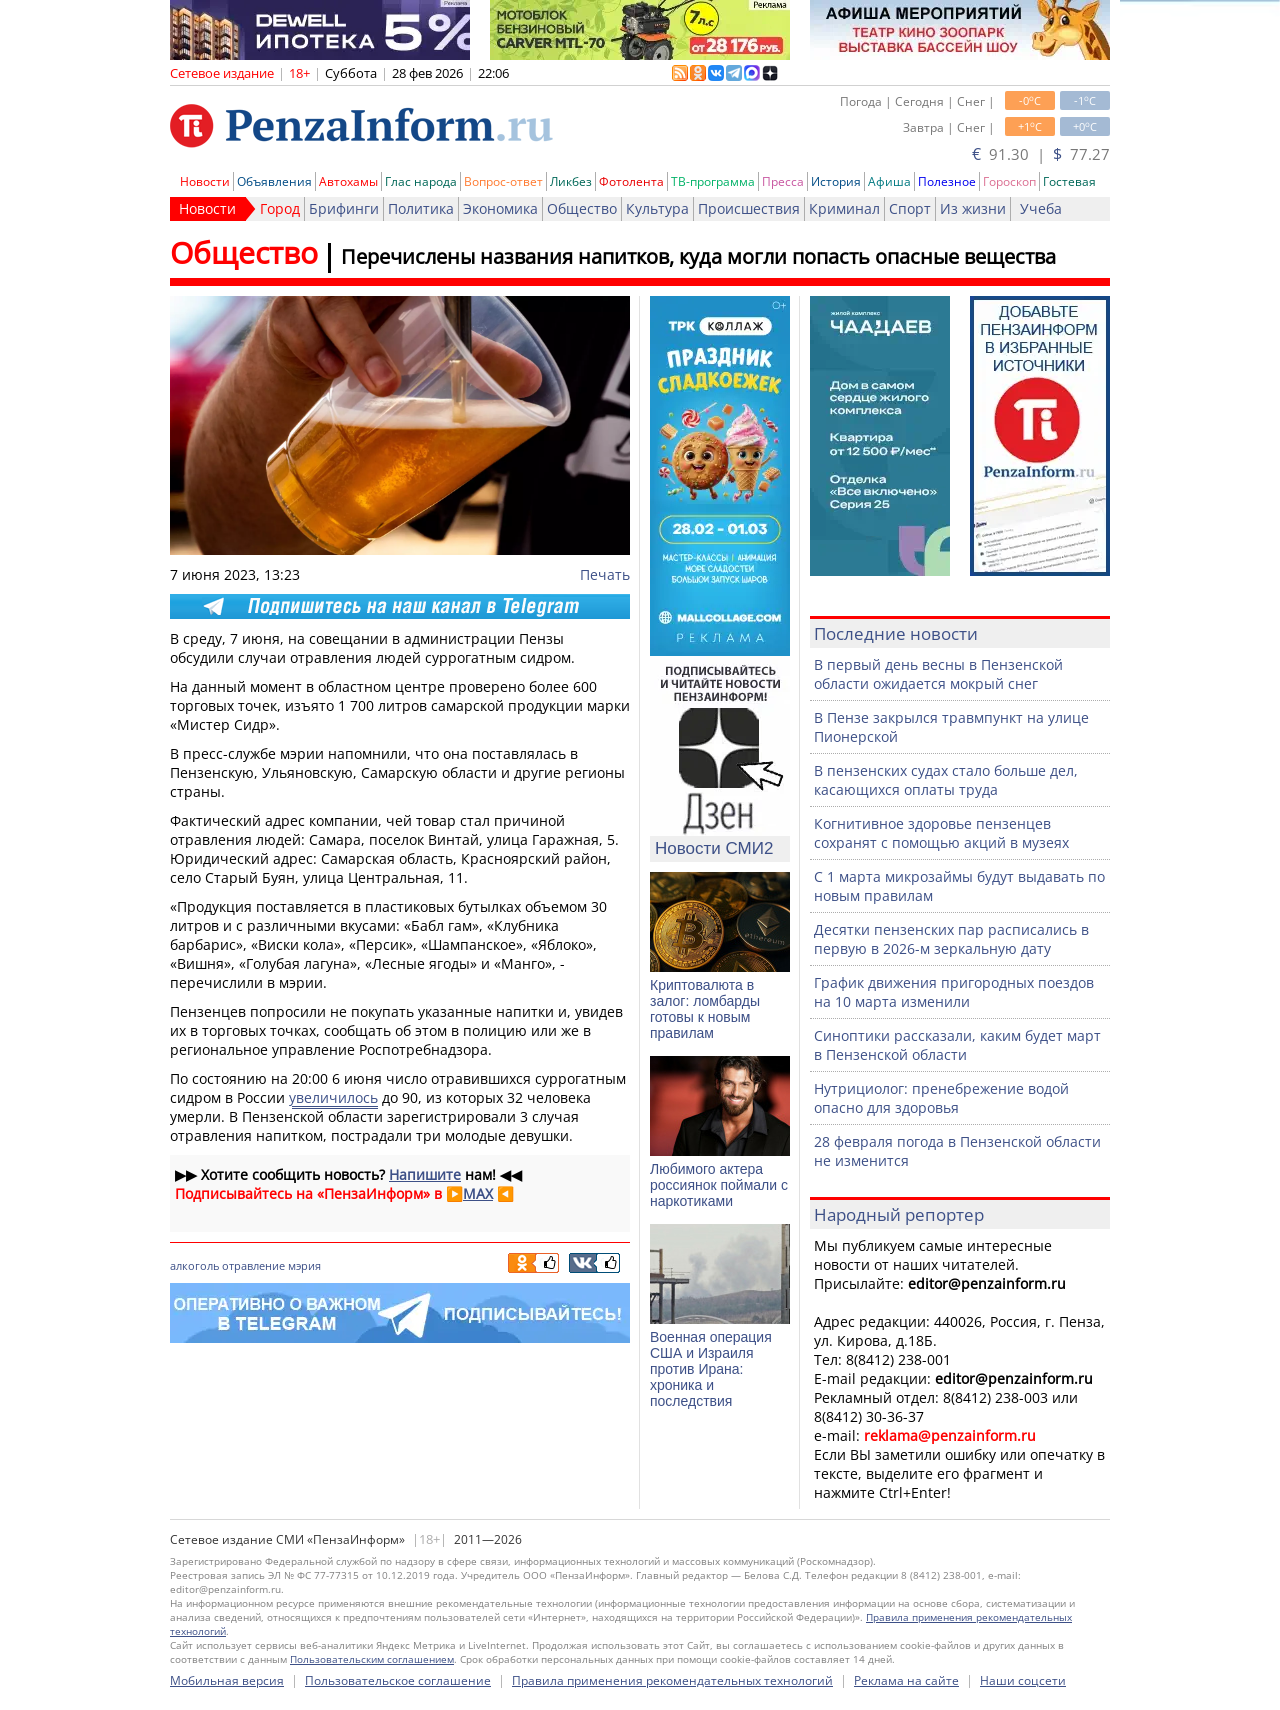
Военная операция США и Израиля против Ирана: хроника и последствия (711, 1369)
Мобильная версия (227, 1680)
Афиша (889, 181)
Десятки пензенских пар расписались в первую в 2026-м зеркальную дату (951, 939)
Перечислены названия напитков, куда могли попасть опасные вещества (698, 256)
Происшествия (749, 208)
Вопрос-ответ (503, 181)
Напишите (425, 1174)
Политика (421, 208)
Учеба (1041, 208)
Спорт (910, 208)
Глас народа (421, 181)
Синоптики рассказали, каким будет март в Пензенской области (957, 1045)
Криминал (844, 208)
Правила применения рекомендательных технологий (672, 1680)
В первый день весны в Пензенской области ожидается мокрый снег (938, 674)
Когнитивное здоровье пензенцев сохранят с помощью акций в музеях (941, 833)
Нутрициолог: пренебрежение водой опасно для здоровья (941, 1098)
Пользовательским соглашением (372, 1659)
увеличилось (333, 1097)
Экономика (500, 208)
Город (280, 208)
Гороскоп (1009, 181)
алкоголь (194, 1265)
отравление (253, 1265)
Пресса (783, 181)
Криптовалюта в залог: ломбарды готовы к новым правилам (705, 1009)
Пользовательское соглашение (398, 1680)
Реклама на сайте (906, 1680)
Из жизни (973, 208)
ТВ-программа (713, 181)
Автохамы (348, 181)
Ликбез (571, 181)
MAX (478, 1193)
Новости (205, 181)
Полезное (947, 181)
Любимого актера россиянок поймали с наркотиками (719, 1185)
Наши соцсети (1023, 1680)
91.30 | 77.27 (1041, 154)
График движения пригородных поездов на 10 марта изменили (954, 992)
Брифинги (344, 208)
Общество (582, 208)
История (836, 181)
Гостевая (1069, 181)
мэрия (304, 1265)
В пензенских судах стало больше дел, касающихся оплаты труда (946, 780)
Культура (657, 208)
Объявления (274, 181)
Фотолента (631, 181)
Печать (605, 574)
